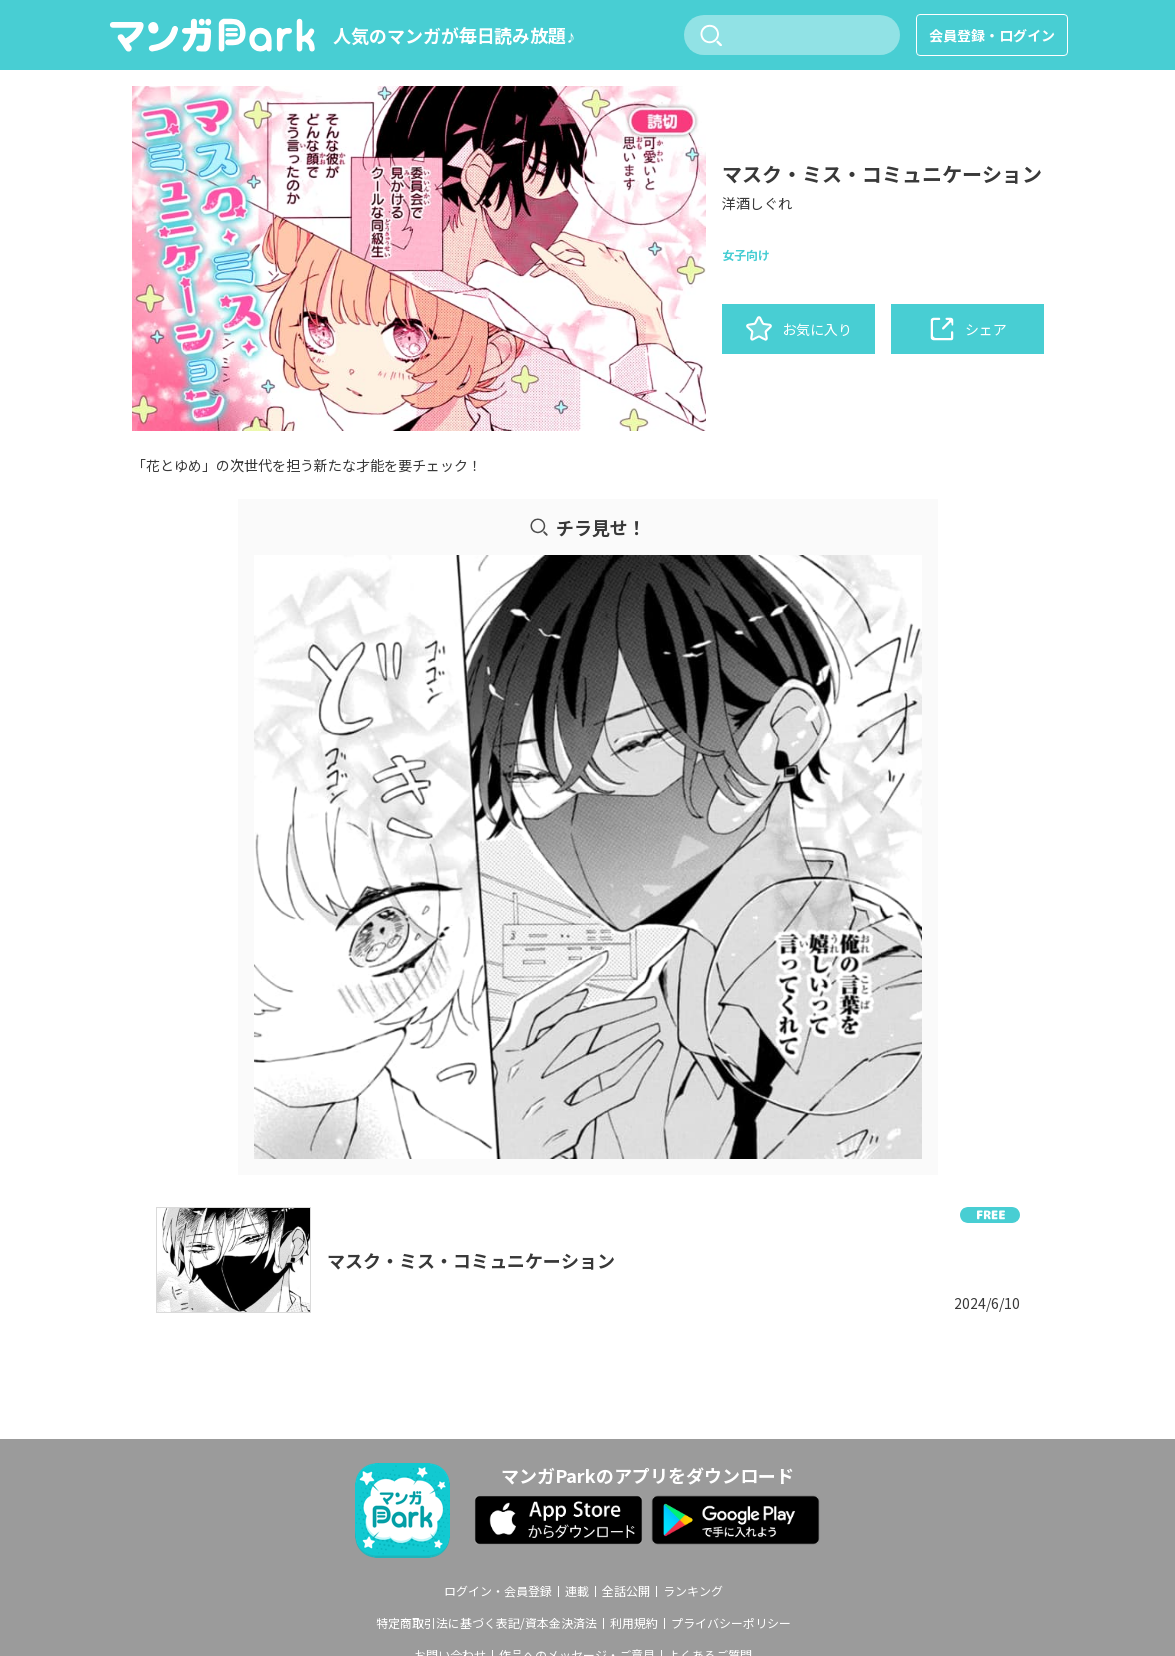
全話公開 (626, 1591)
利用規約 (634, 1623)
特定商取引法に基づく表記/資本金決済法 (486, 1623)
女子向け (746, 254)
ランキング (693, 1591)
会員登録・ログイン (992, 35)
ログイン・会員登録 (498, 1591)
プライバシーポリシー (731, 1623)
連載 (577, 1591)
